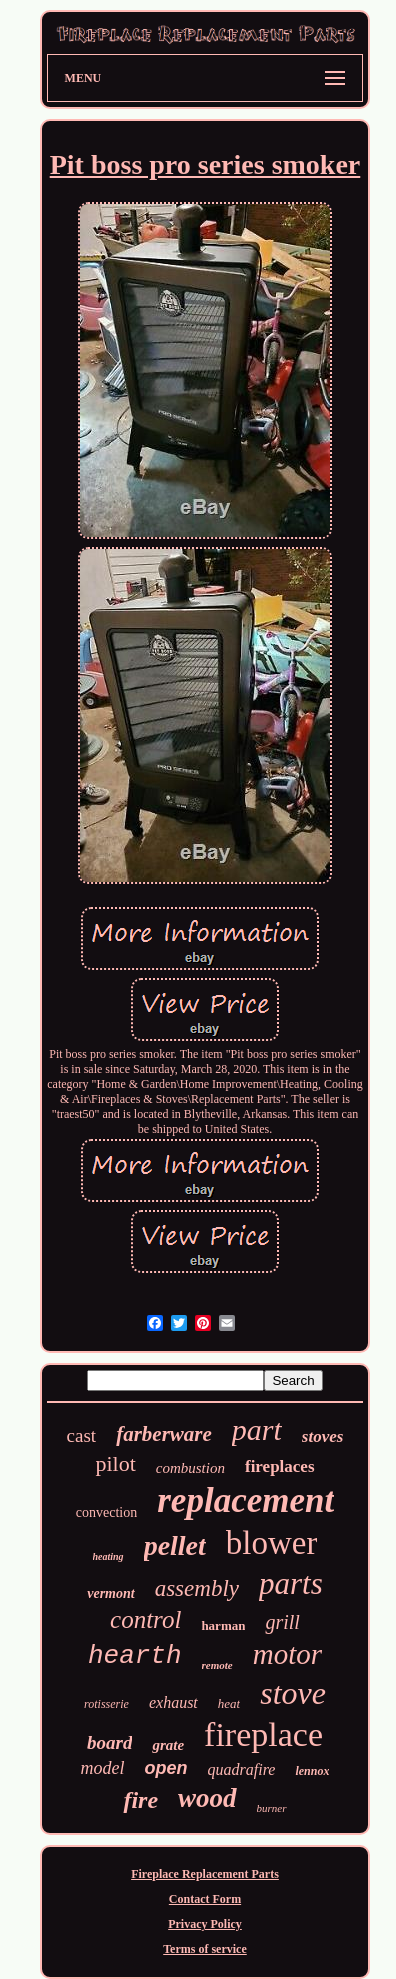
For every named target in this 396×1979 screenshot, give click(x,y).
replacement (245, 1500)
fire (140, 1800)
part (257, 1429)
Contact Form (205, 1899)
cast (82, 1435)
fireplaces (280, 1466)
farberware (164, 1434)
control (145, 1619)
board (109, 1742)
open (166, 1768)
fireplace (263, 1734)
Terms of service (205, 1949)
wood (207, 1798)
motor (287, 1654)
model (103, 1768)
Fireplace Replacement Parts (205, 1874)
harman (223, 1625)
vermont (110, 1593)
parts (291, 1583)
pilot (115, 1463)
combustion (190, 1468)
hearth (135, 1656)
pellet (175, 1545)
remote (217, 1665)
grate (168, 1745)
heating (108, 1556)
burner (272, 1808)
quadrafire (242, 1769)
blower (272, 1543)
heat (229, 1703)
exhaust (173, 1702)
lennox (312, 1771)
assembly (197, 1588)
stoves (323, 1436)
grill (282, 1622)
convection (106, 1512)
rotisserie (106, 1704)
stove (293, 1693)
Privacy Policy (205, 1924)
